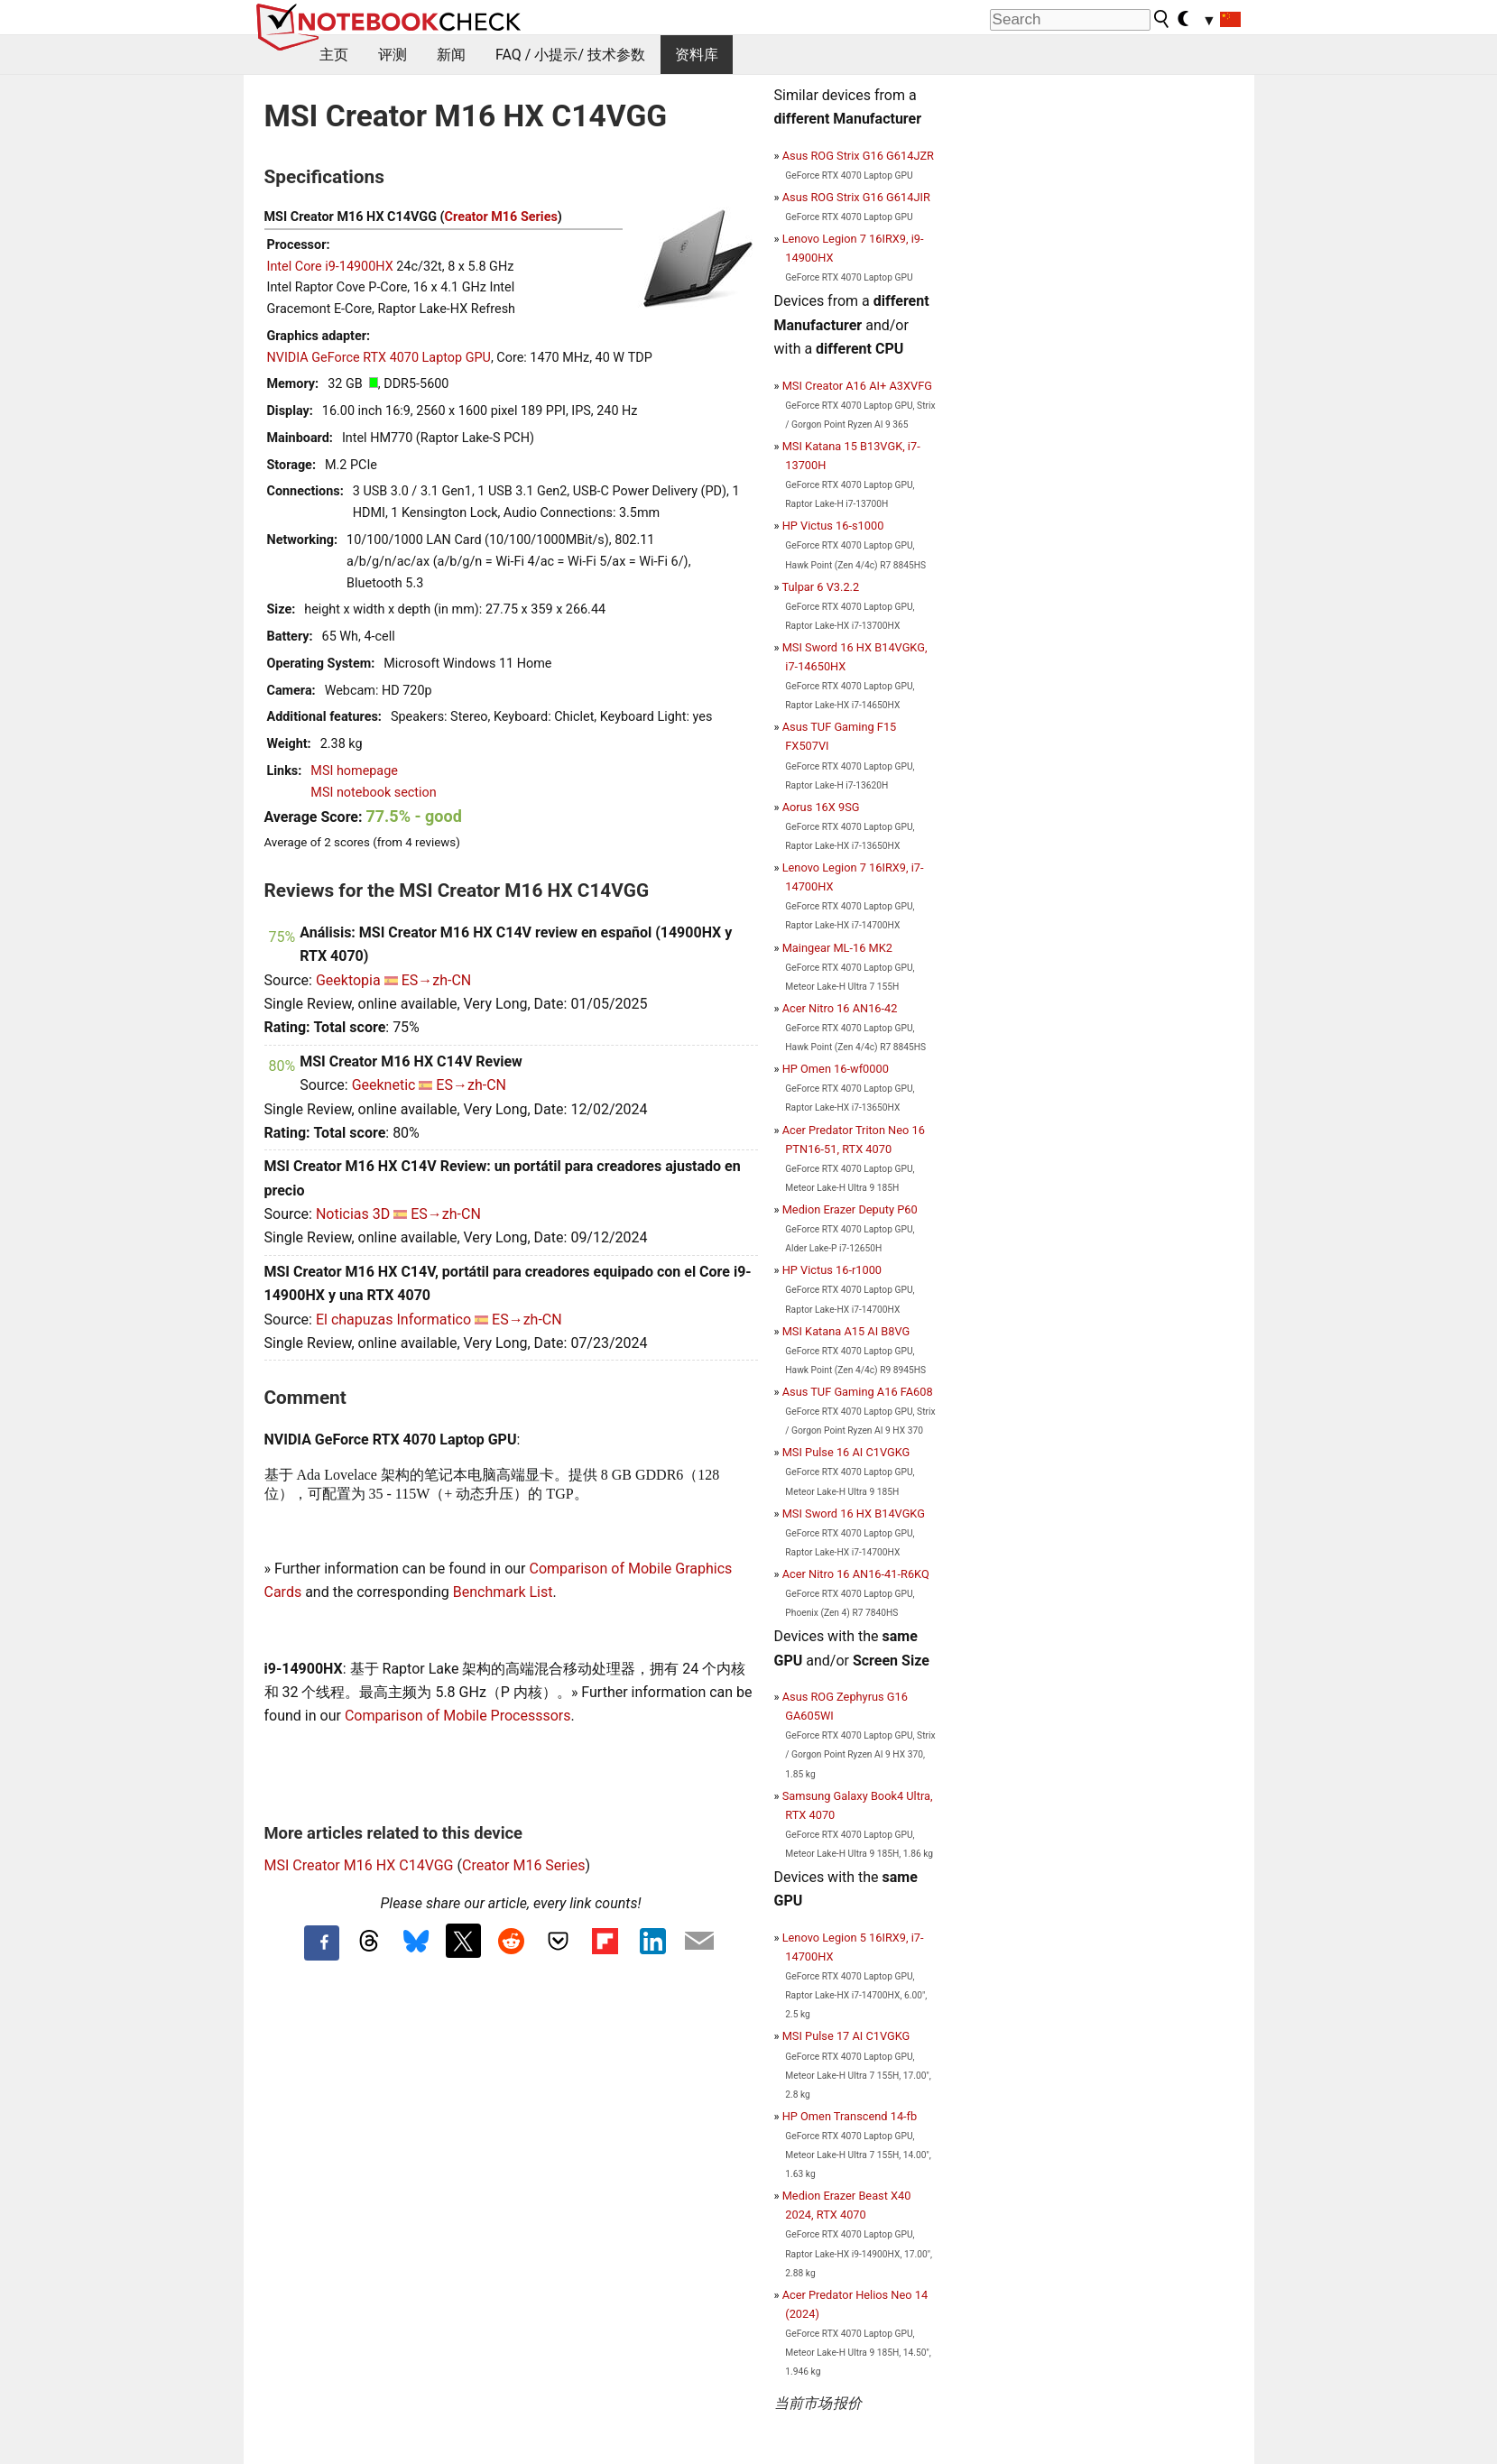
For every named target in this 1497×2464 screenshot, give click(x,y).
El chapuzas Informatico (393, 1319)
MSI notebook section (373, 792)
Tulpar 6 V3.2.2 (820, 587)
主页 (333, 54)
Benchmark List (503, 1592)
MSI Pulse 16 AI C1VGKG (846, 1452)
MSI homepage (354, 771)
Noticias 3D (353, 1214)
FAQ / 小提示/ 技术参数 (570, 54)
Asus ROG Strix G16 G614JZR (858, 155)
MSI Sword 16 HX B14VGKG (853, 1513)
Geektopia (348, 980)
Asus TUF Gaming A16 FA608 (857, 1391)
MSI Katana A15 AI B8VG (846, 1331)
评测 (392, 54)
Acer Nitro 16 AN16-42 (840, 1008)
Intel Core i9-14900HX (330, 266)
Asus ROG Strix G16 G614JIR (856, 197)
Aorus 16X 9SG (821, 807)
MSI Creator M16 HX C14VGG (359, 1865)
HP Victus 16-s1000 (833, 525)
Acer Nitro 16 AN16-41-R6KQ (855, 1574)
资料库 (696, 54)
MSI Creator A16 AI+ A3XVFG (857, 385)
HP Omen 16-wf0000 (835, 1068)
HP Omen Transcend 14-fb (850, 2116)
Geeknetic (384, 1085)
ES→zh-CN (437, 980)
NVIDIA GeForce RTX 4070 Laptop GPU (379, 357)
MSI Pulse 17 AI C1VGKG (846, 2036)
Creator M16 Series (501, 217)
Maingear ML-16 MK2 (837, 948)
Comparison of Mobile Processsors (458, 1715)
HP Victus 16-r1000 (832, 1270)
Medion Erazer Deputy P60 (850, 1209)
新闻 (451, 54)
